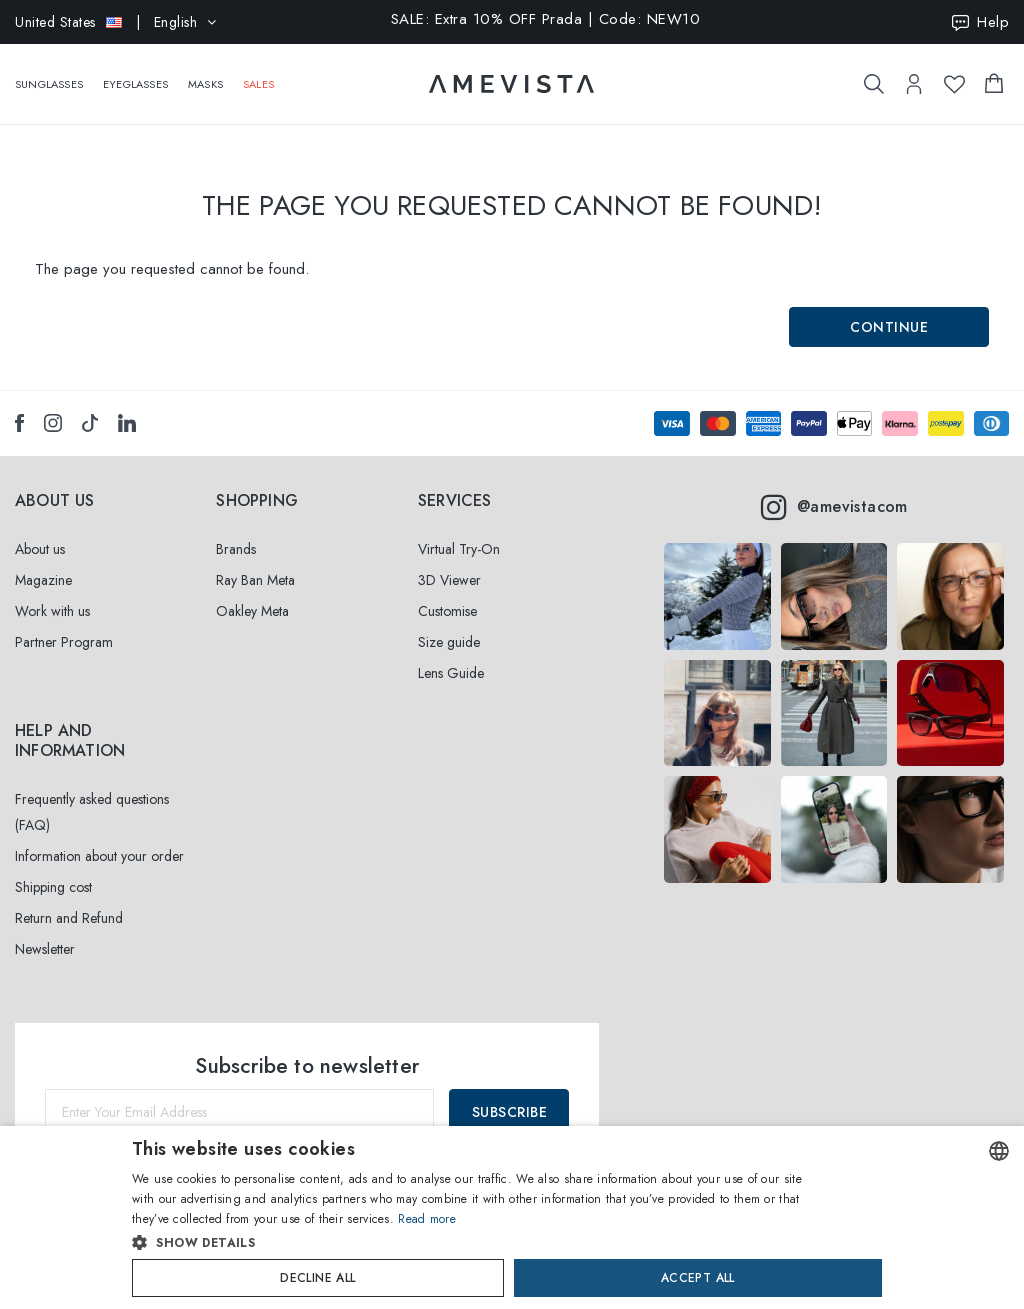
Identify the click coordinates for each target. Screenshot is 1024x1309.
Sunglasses (49, 74)
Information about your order (99, 856)
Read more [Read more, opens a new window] (427, 1219)
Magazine (43, 580)
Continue (889, 327)
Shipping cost (53, 887)
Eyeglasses (135, 74)
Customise (447, 611)
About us (40, 549)
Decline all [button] (317, 1278)
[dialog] (512, 1217)
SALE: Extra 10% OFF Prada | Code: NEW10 (546, 20)
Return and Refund (69, 918)
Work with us (52, 611)
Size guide (449, 642)
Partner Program (64, 642)
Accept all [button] (698, 1278)
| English (116, 22)
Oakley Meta (252, 611)
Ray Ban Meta (255, 580)
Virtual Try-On (459, 549)
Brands (236, 549)
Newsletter (45, 949)
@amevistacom (834, 507)
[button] (469, 1243)
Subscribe (510, 1112)
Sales (258, 74)
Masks (205, 74)
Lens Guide (451, 673)
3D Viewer (449, 580)
